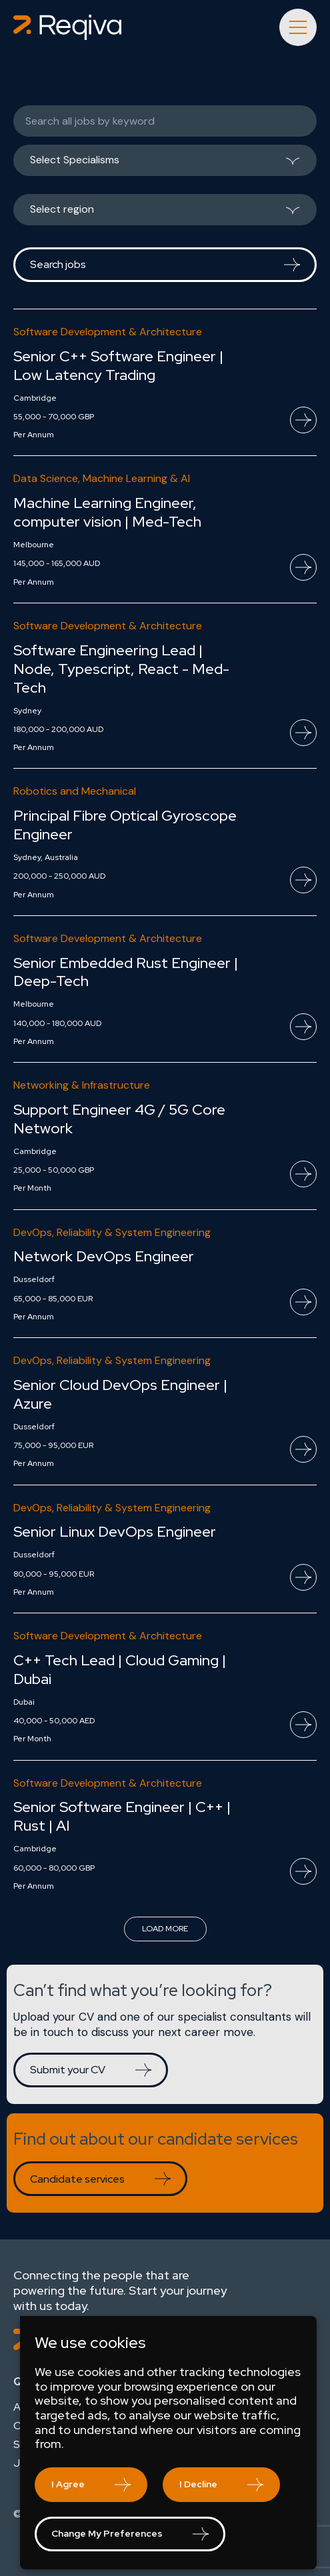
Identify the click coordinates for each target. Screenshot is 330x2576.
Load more (165, 1928)
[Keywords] (165, 121)
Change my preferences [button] (107, 2533)
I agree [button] (68, 2484)
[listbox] (165, 165)
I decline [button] (198, 2484)
